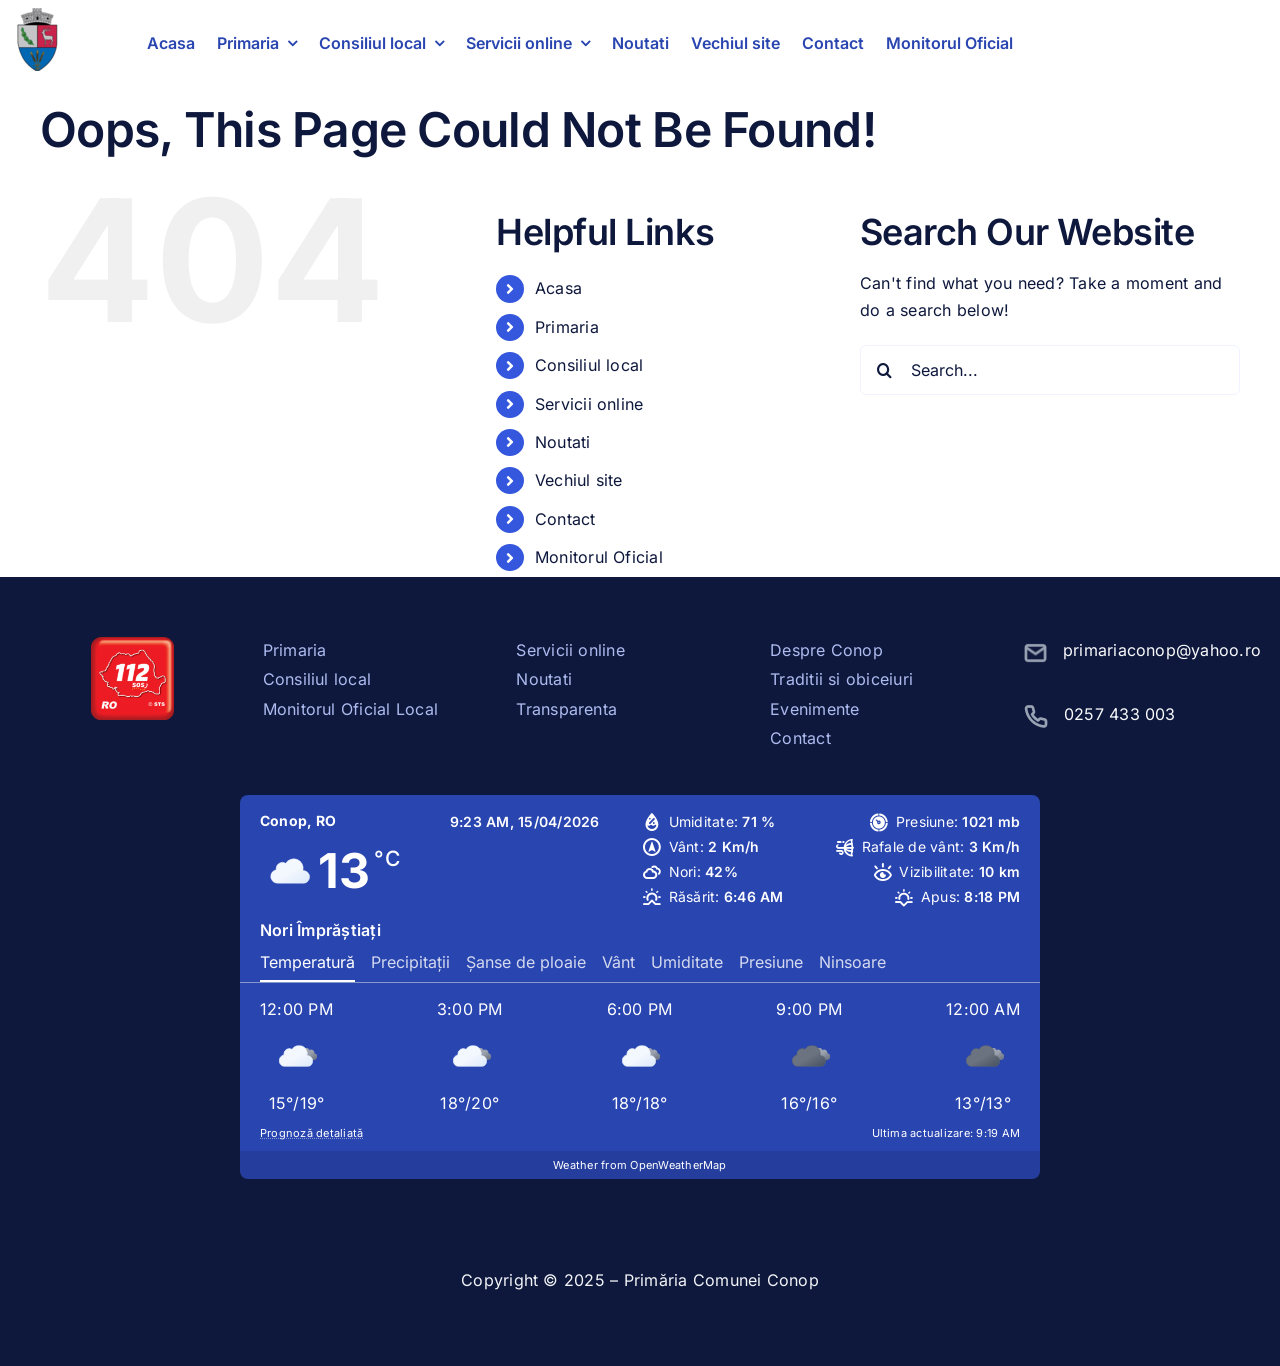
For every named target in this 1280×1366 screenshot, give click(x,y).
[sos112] (132, 645)
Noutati (563, 442)
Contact (565, 519)
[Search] (885, 370)
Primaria (567, 327)
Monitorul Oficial (599, 557)
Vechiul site (579, 480)
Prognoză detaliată (311, 1133)
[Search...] (1050, 370)
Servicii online (589, 404)
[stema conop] (37, 16)
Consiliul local (589, 365)
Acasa (558, 288)
